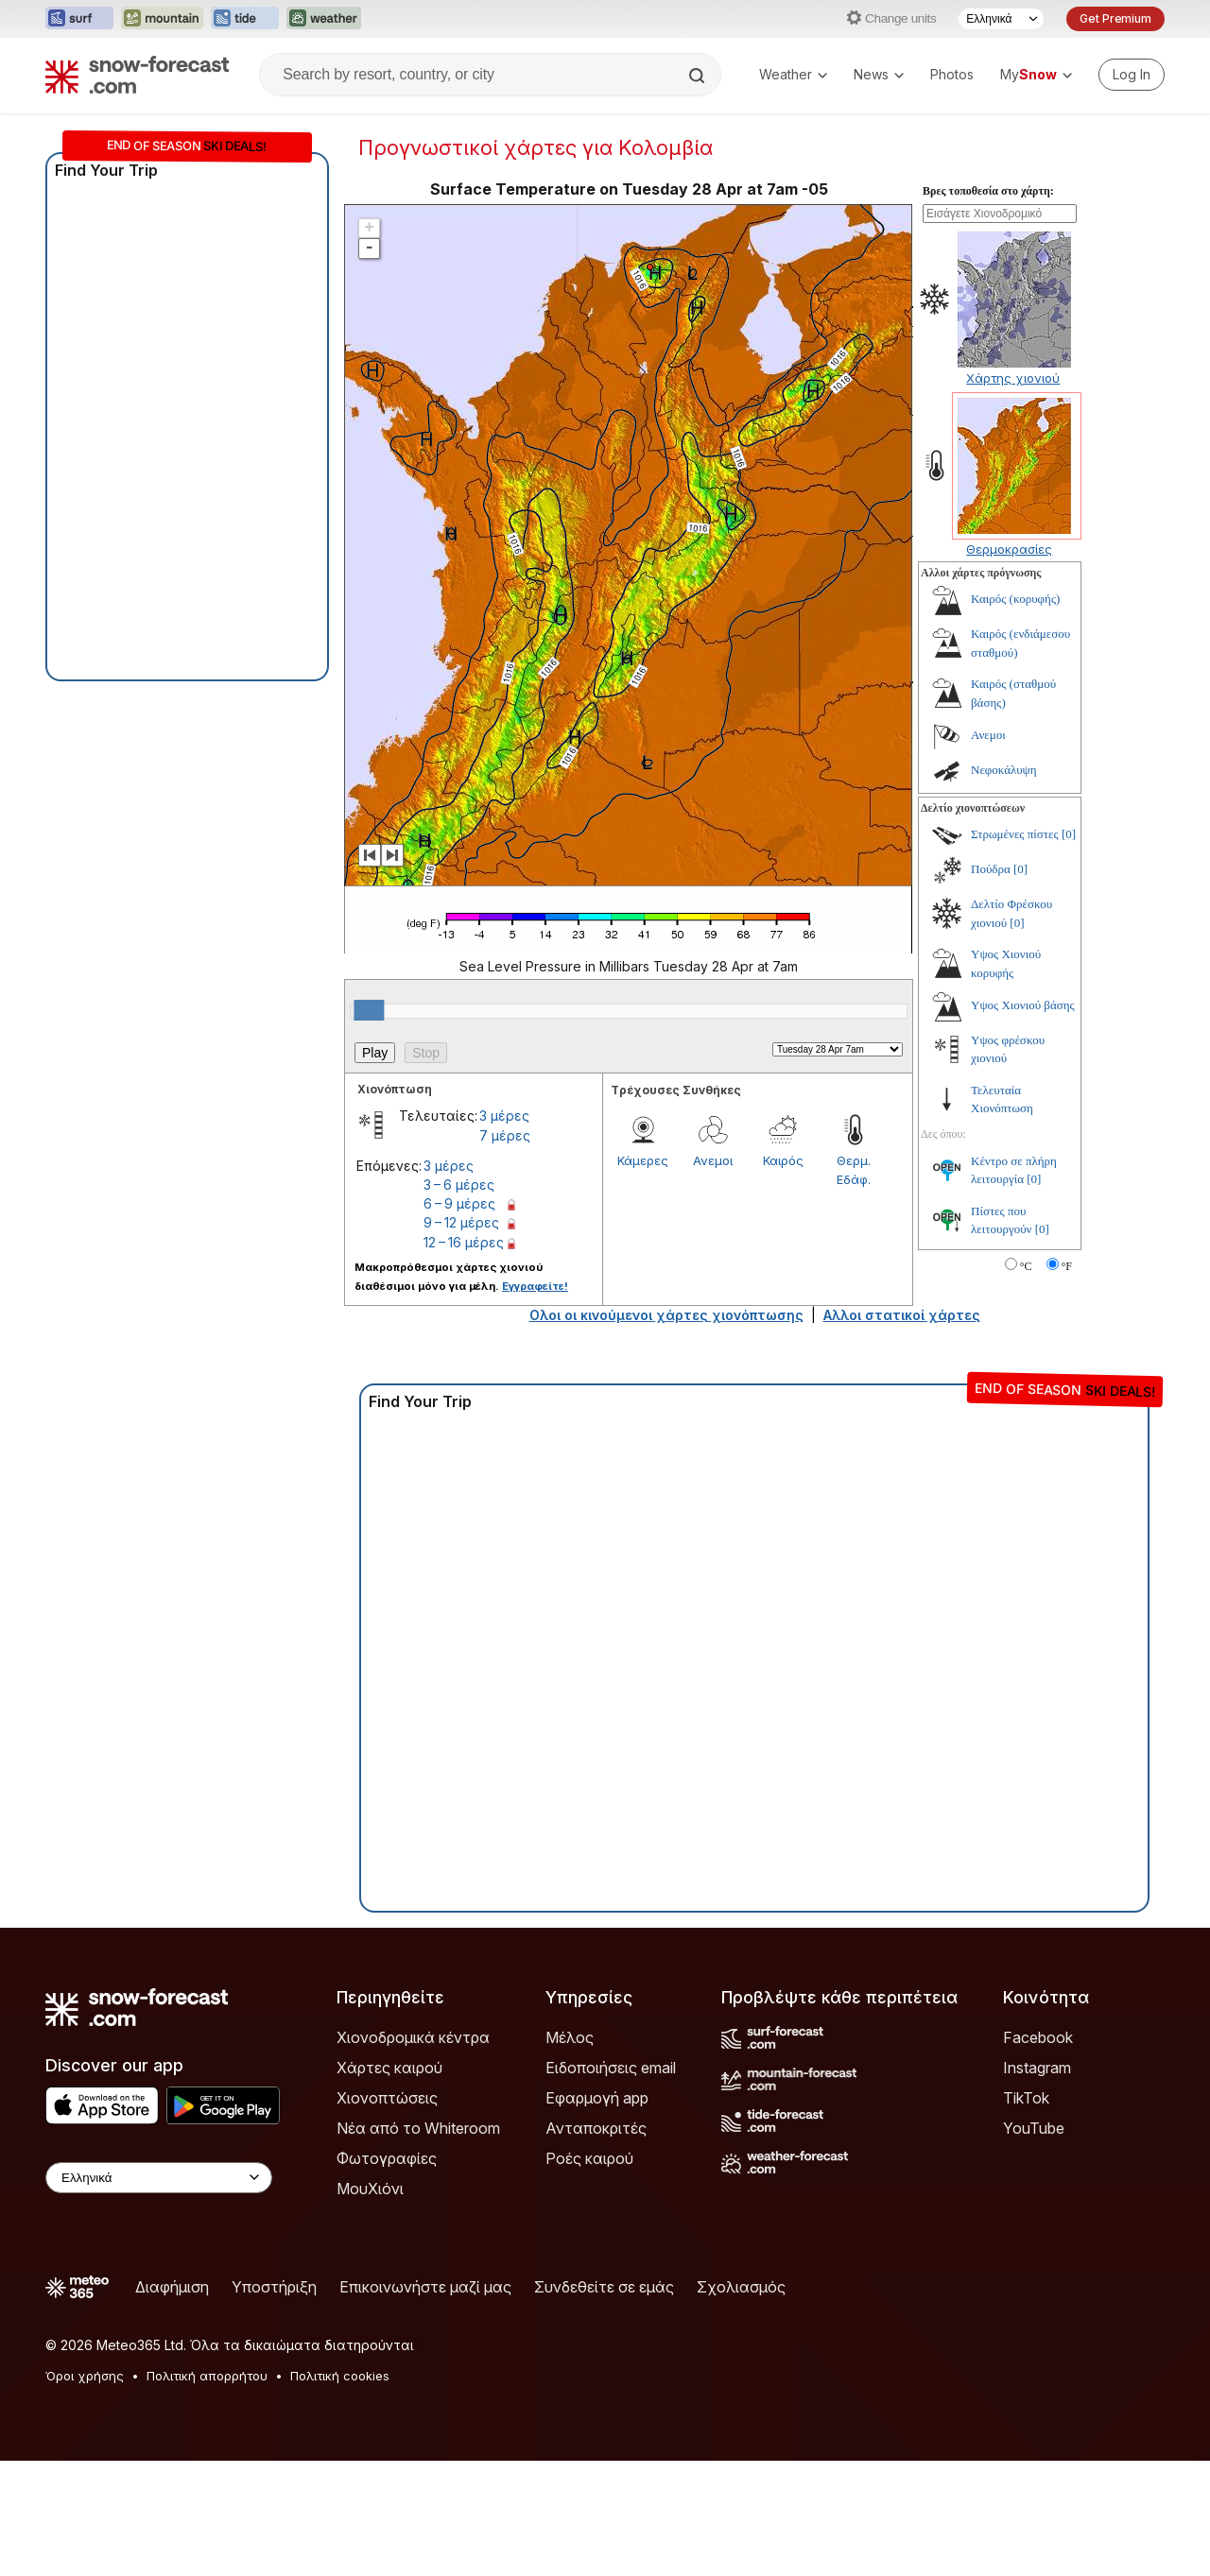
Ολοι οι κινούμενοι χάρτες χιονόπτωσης (666, 1430)
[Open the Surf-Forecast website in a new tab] (79, 19)
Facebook (1038, 2152)
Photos (952, 74)
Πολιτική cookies (339, 2491)
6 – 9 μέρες (459, 1319)
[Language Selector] (1001, 19)
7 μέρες (504, 1251)
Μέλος (569, 2152)
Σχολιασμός (741, 2402)
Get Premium (1115, 18)
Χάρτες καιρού (389, 2182)
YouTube (1033, 2243)
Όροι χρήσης (84, 2491)
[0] (1069, 949)
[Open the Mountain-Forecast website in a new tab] (162, 19)
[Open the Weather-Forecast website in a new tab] (323, 19)
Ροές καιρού (589, 2273)
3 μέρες (504, 1231)
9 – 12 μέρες (461, 1338)
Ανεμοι (713, 1275)
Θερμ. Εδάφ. (854, 1285)
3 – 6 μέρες (459, 1300)
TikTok (1026, 2213)
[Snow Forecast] (137, 75)
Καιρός (783, 1275)
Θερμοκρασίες (1009, 664)
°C (1026, 1381)
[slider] (369, 1125)
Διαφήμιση (172, 2402)
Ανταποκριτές (596, 2243)
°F (1067, 1381)
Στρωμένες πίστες (1015, 949)
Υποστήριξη (274, 2402)
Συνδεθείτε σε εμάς (604, 2402)
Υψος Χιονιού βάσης (1023, 1120)
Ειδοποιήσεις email (610, 2182)
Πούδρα (991, 984)
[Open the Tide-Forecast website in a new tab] (245, 19)
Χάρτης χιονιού (1013, 493)
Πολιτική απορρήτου (207, 2491)
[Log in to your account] (1131, 75)
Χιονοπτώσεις (387, 2213)
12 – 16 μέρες (464, 1357)
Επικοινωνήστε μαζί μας (425, 2402)
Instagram (1037, 2182)
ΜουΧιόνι (370, 2303)
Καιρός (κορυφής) (1015, 714)
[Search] (698, 75)
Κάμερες (642, 1275)
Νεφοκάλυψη (1004, 885)
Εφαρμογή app (596, 2213)
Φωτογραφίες (387, 2273)
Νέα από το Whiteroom (418, 2243)
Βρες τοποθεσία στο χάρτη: (988, 306)
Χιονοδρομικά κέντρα (413, 2152)
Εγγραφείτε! (535, 1401)
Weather (793, 74)
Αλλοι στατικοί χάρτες (901, 1430)
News (879, 74)
